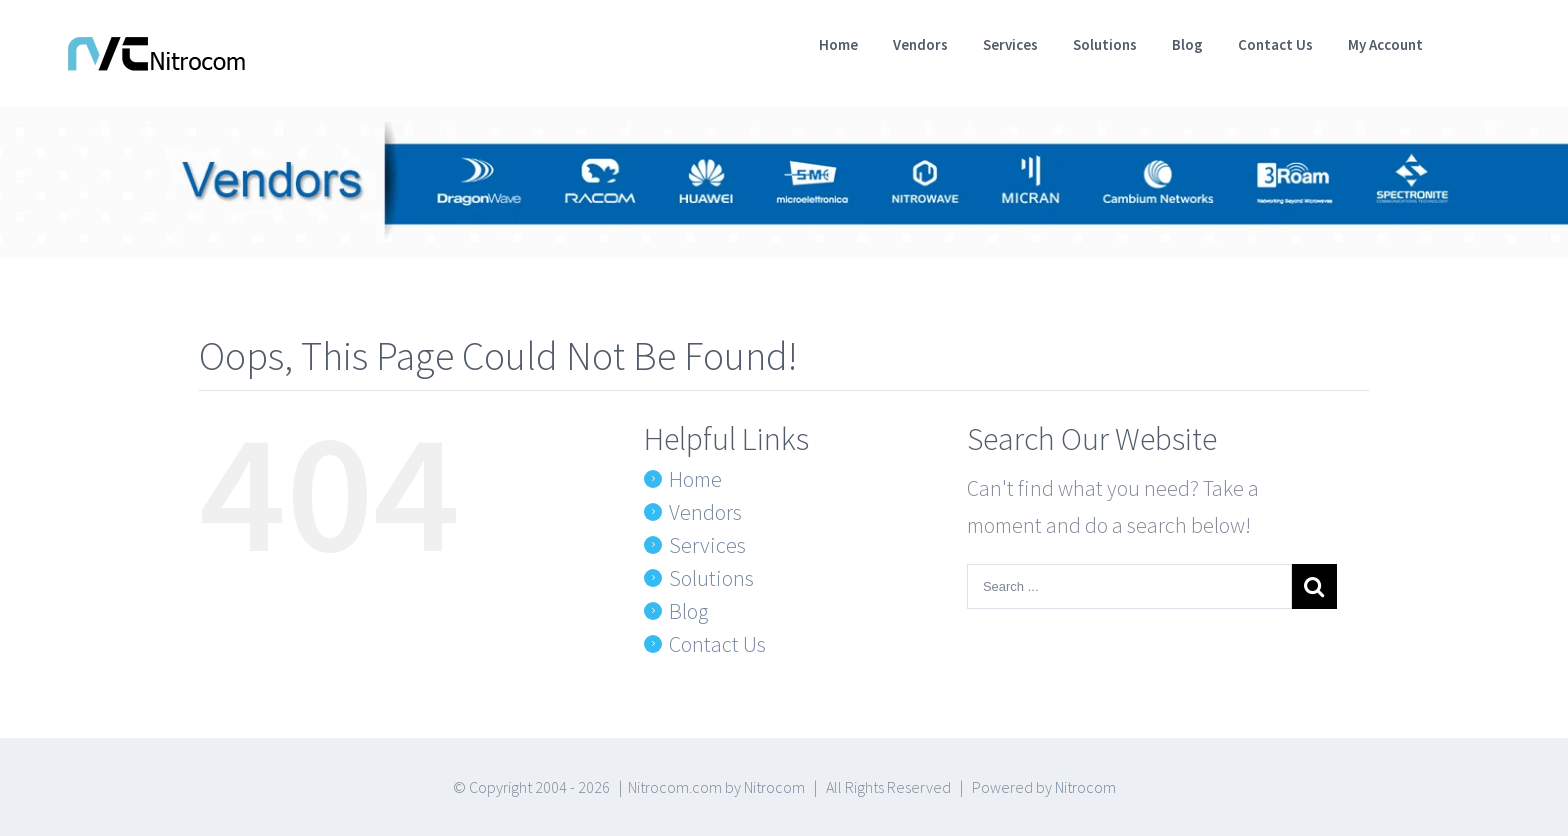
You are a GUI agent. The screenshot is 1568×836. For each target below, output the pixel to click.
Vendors (705, 512)
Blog (688, 611)
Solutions (711, 578)
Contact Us (717, 644)
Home (695, 479)
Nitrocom (774, 787)
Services (707, 545)
